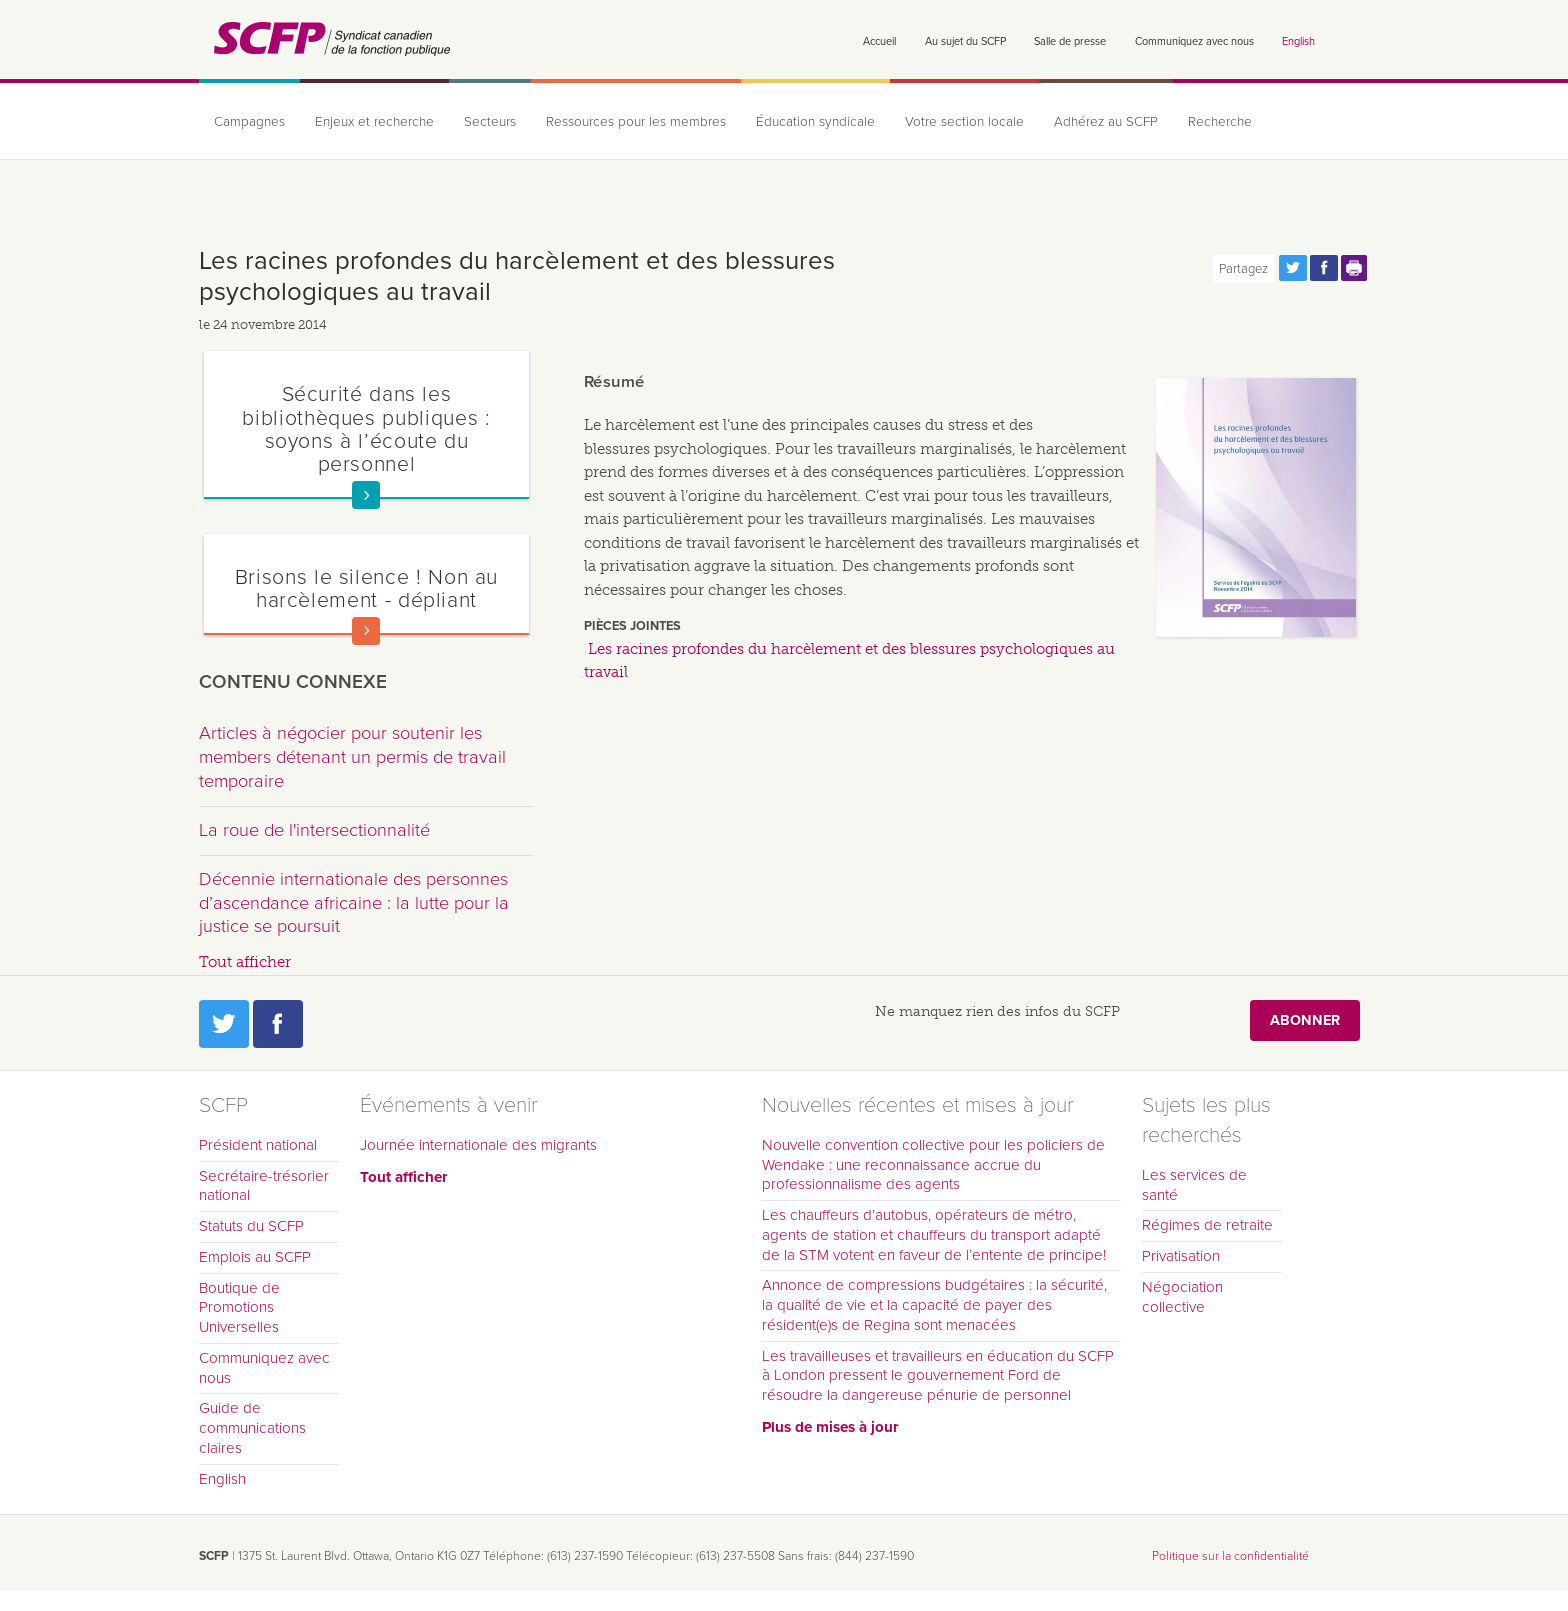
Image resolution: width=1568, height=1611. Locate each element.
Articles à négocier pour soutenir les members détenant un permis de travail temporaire (352, 756)
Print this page (1355, 268)
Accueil (879, 41)
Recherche (1220, 122)
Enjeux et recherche (374, 122)
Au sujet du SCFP (965, 41)
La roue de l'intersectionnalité (314, 830)
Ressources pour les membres (636, 122)
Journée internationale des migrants (478, 1145)
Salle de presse (1070, 41)
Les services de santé (1194, 1185)
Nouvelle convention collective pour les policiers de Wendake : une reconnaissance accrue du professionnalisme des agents (933, 1165)
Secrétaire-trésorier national (264, 1186)
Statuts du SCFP (251, 1226)
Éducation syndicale (815, 122)
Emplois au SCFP (255, 1257)
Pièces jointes (632, 626)
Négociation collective (1182, 1297)
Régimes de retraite (1207, 1225)
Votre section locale (964, 122)
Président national (258, 1145)
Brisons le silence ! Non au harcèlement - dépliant (366, 588)
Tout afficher (245, 962)
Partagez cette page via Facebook (1324, 268)
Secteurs (490, 122)
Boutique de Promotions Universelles (239, 1308)
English (1298, 41)
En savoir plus (366, 495)
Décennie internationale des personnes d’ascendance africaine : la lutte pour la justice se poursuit (354, 902)
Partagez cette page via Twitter (1293, 268)
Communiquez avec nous (1194, 41)
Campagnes (249, 122)
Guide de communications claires (252, 1428)
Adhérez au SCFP (1106, 122)
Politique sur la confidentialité (1230, 1556)
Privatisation (1181, 1256)
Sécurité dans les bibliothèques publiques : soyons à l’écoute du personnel (366, 429)
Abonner (1305, 1020)
